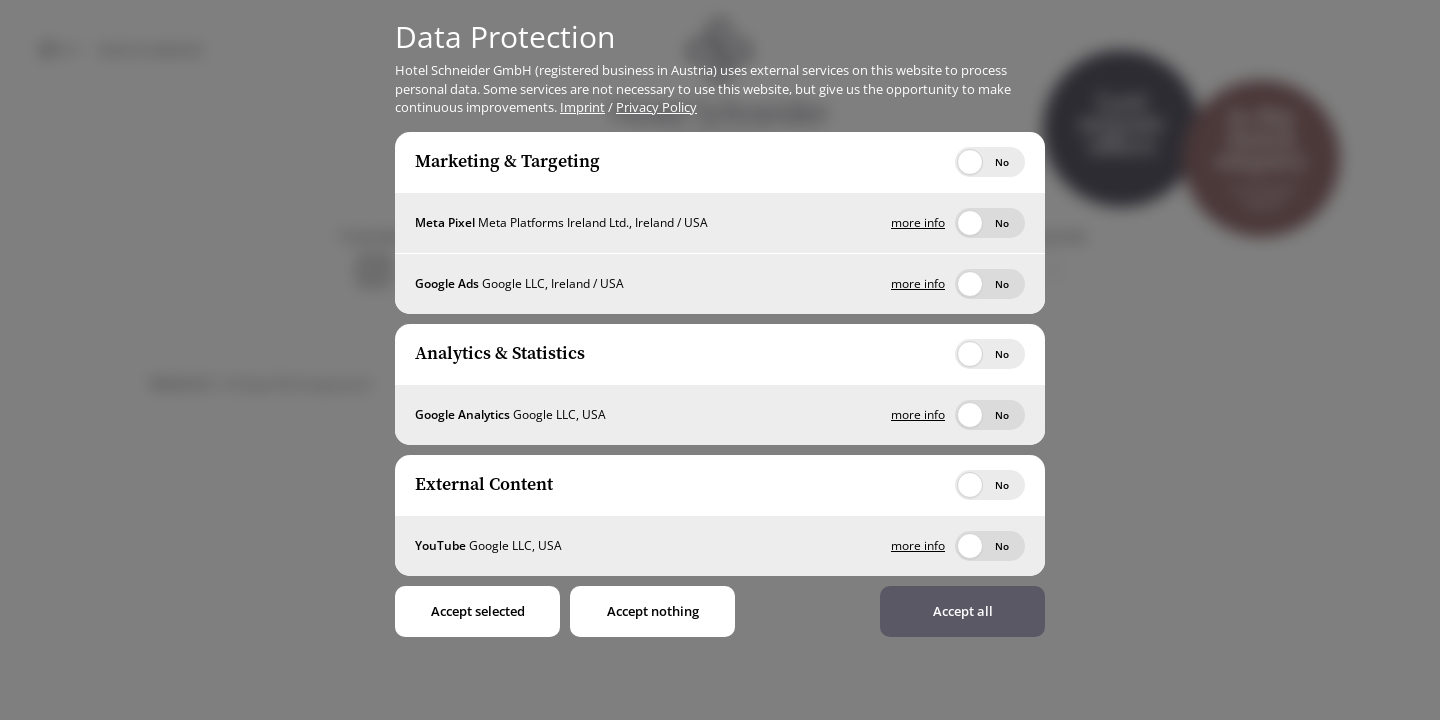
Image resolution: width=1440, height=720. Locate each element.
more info (918, 223)
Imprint (582, 107)
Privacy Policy (656, 107)
